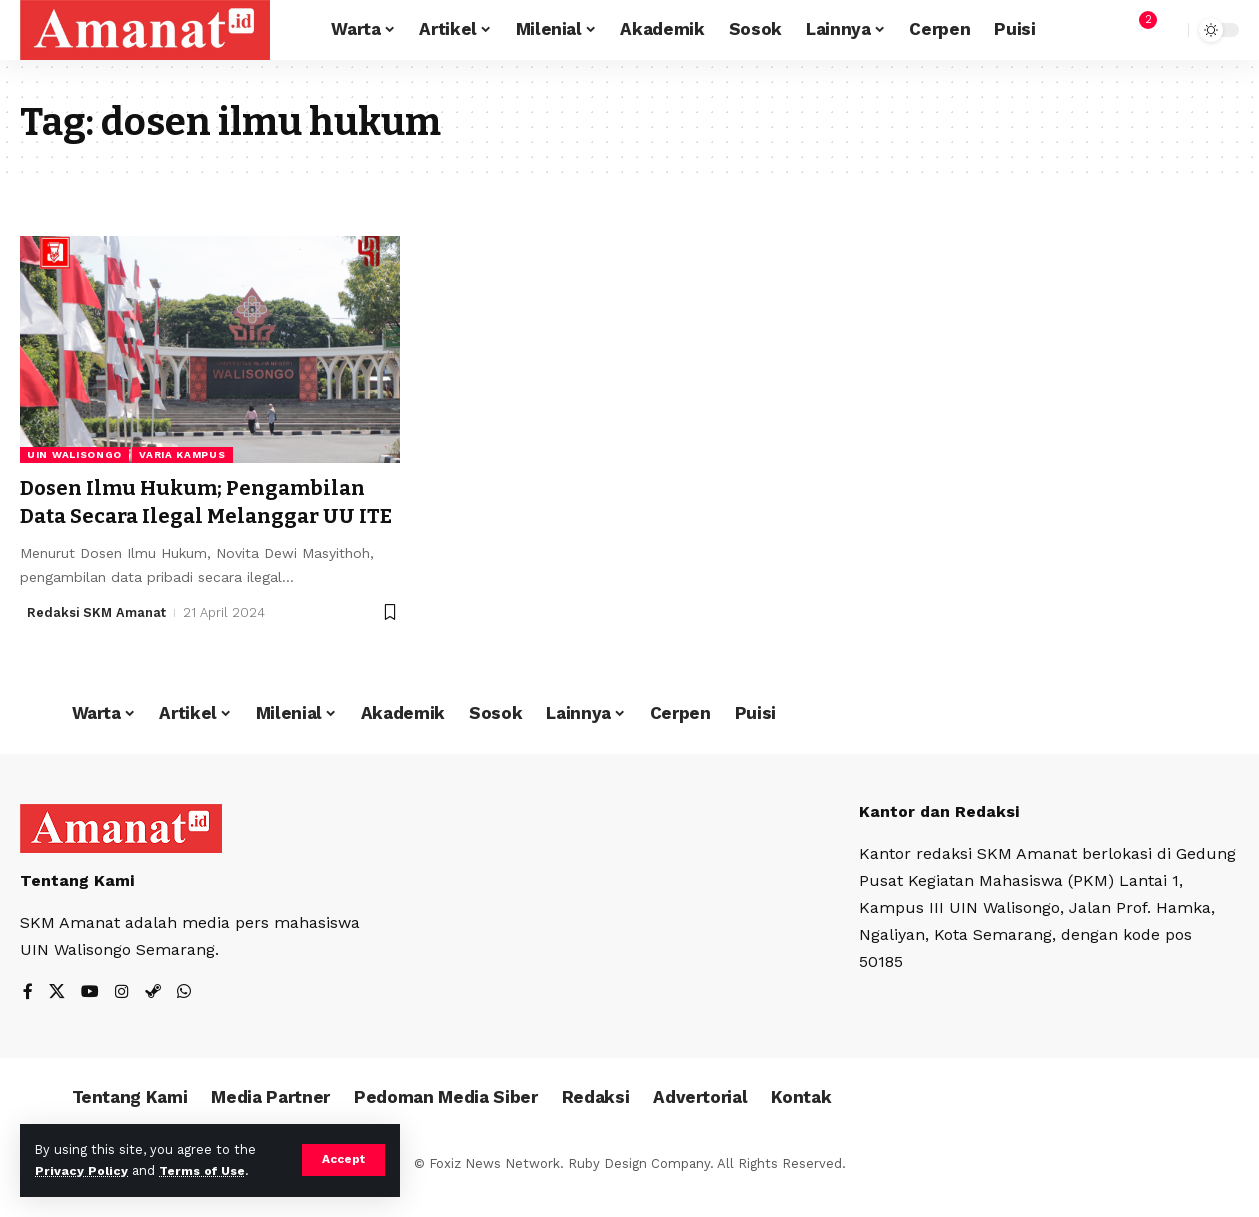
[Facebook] (28, 1019)
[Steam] (153, 1019)
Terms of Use (206, 1170)
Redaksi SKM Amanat (97, 639)
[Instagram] (122, 1019)
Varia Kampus (182, 454)
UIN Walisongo (74, 454)
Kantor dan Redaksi (940, 838)
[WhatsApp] (184, 1019)
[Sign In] (1095, 30)
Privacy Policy (82, 1170)
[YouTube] (90, 1019)
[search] (1168, 30)
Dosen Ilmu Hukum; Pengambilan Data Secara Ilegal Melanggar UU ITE (200, 515)
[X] (57, 1019)
